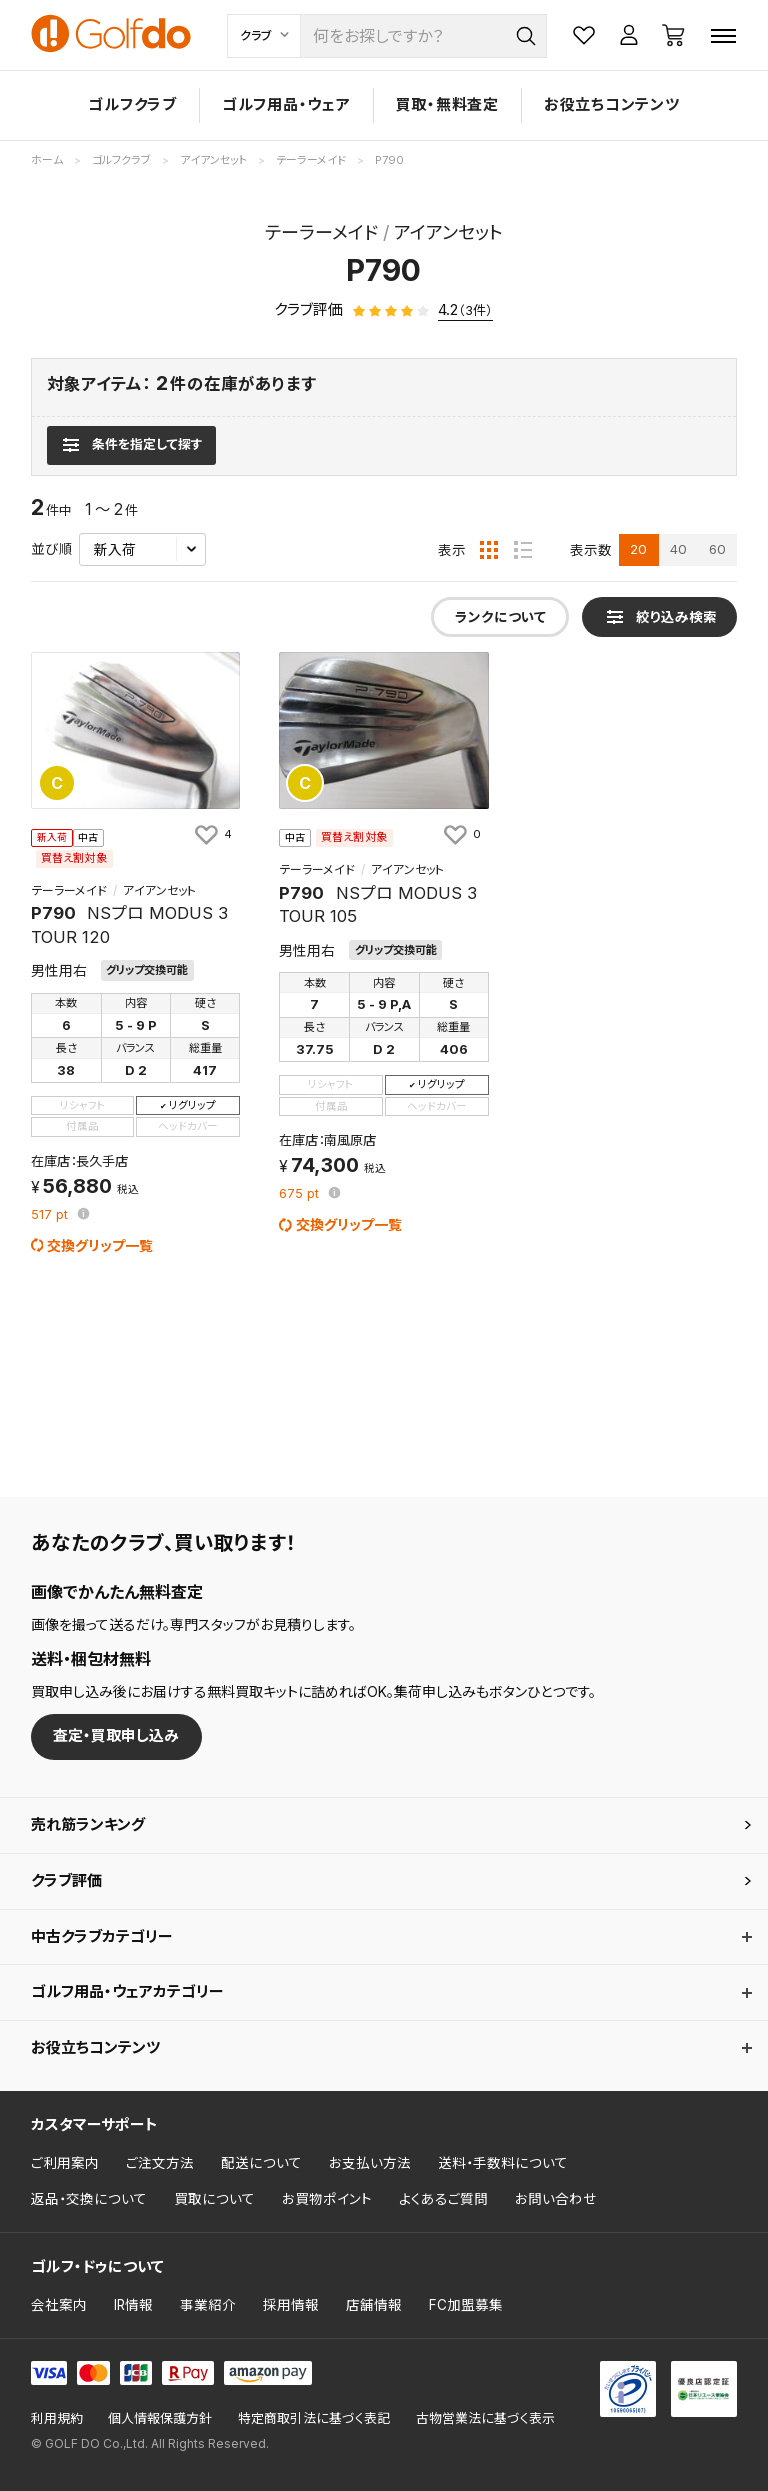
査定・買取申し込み (116, 1735)
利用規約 (57, 2418)
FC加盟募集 (466, 2305)
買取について (214, 2199)
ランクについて (500, 617)
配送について (261, 2163)
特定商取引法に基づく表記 (314, 2418)
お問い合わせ (556, 2199)
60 (717, 549)
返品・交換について (89, 2199)
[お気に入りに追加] (212, 834)
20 (638, 549)
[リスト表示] (523, 550)
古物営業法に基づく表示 (485, 2418)
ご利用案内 (65, 2163)
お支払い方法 (370, 2163)
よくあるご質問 (443, 2199)
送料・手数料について (503, 2163)
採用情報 (291, 2305)
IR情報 (133, 2305)
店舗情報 (374, 2305)
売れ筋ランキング (88, 1824)
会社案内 (59, 2305)
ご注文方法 (160, 2163)
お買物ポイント (327, 2199)
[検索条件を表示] (131, 445)
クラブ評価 (66, 1880)
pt (51, 1215)
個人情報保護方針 (160, 2418)
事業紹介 (208, 2305)
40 (678, 549)
